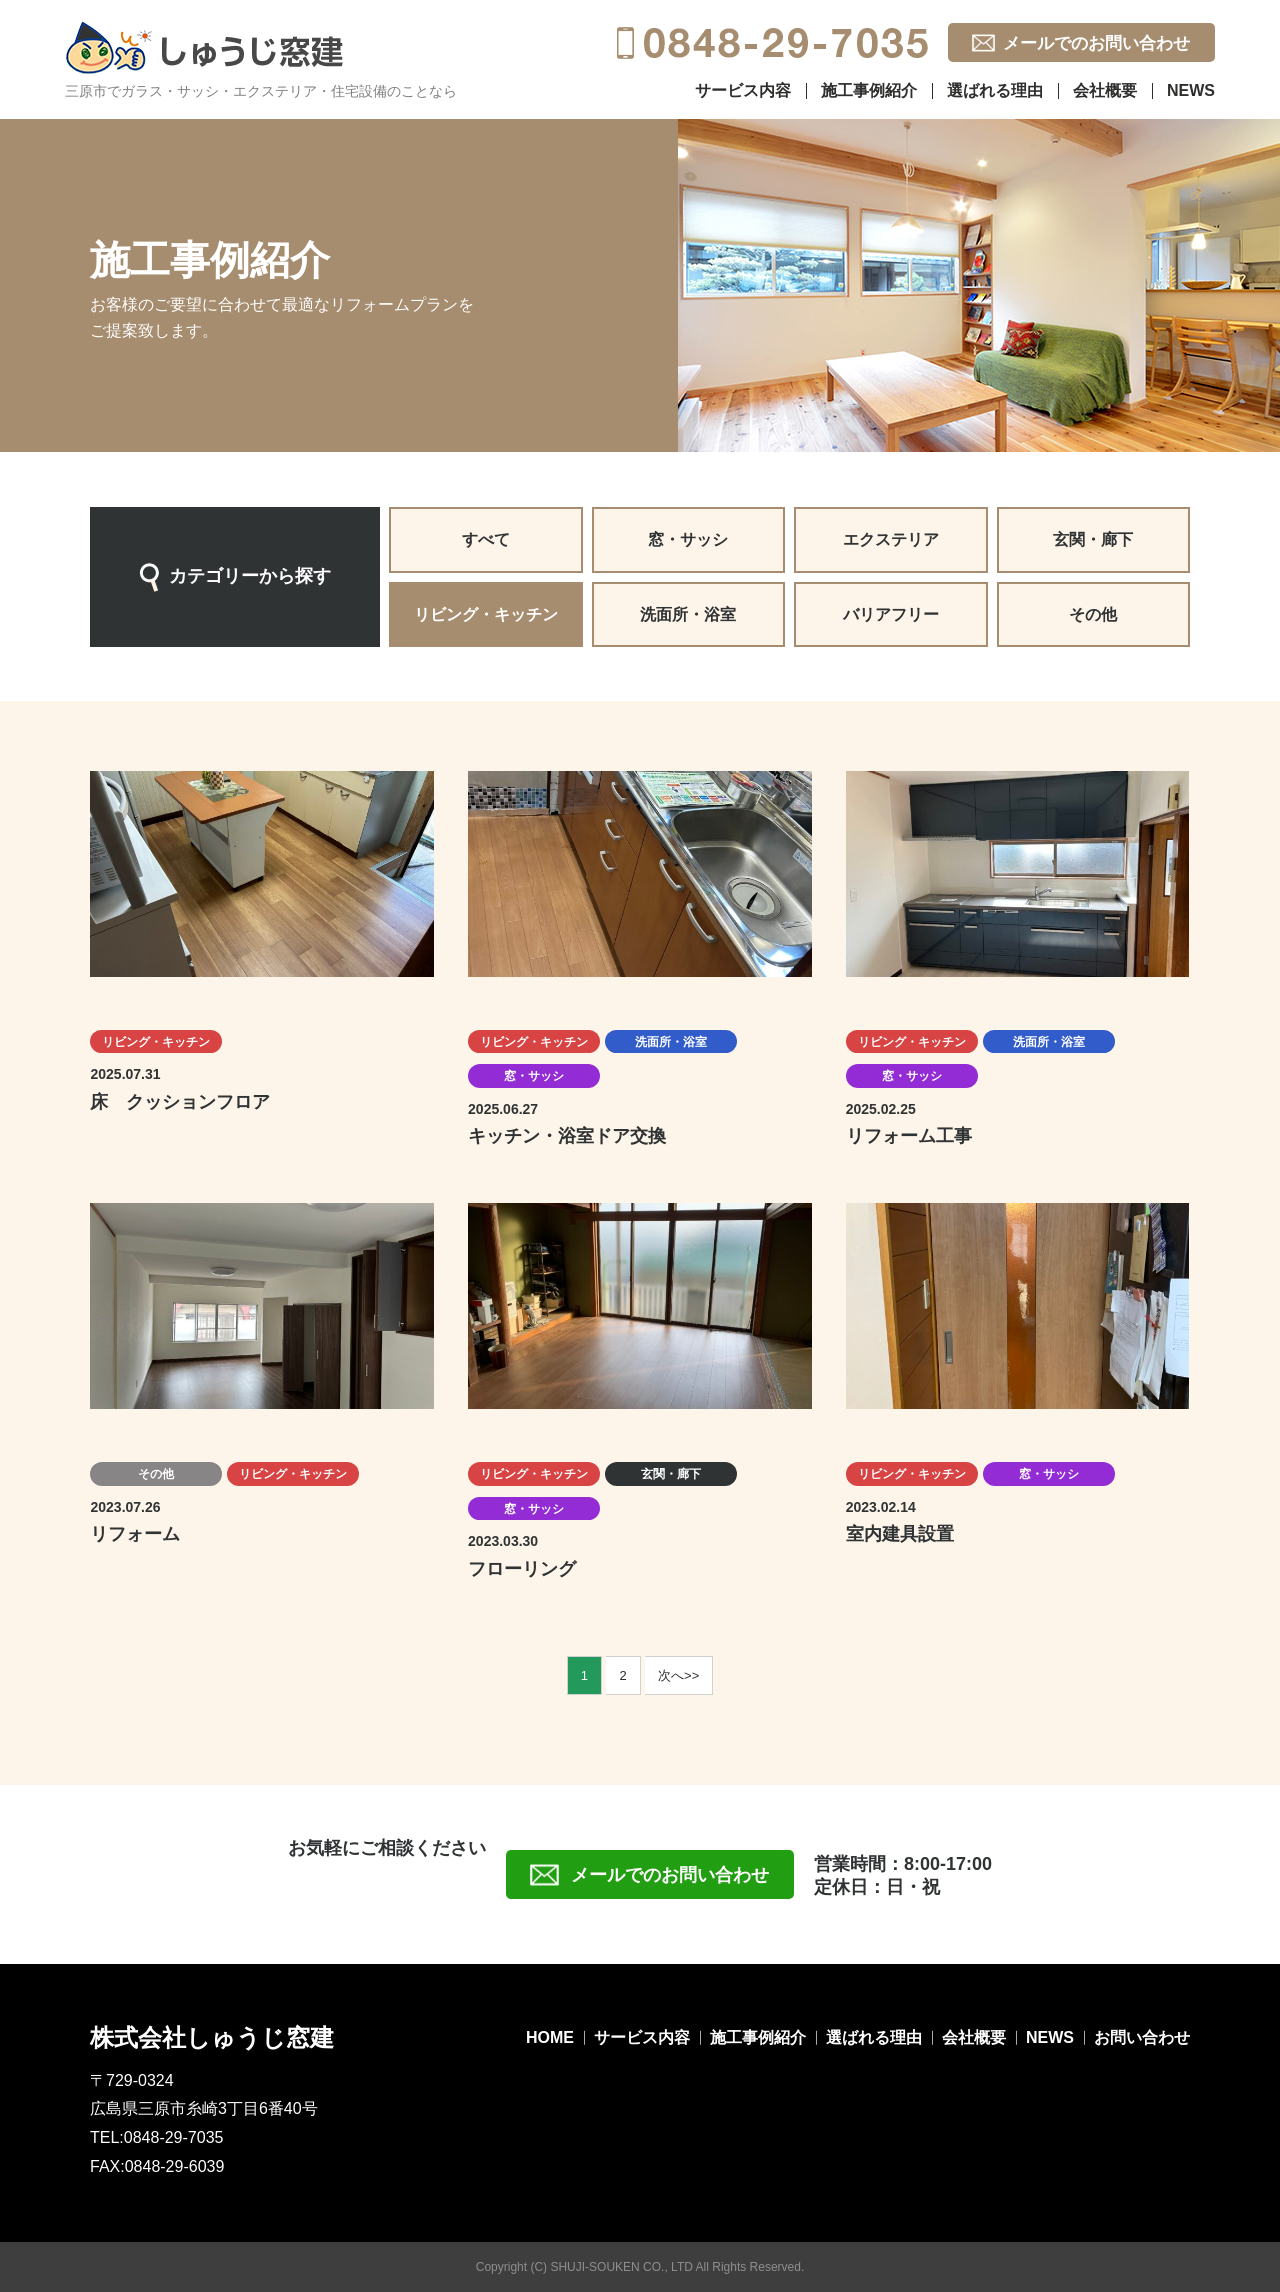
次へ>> (678, 1675)
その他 (1093, 614)
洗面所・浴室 (688, 614)
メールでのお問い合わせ (1096, 43)
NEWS (1191, 90)
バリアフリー (891, 614)
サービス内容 (743, 90)
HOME (550, 2037)
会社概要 (1105, 90)
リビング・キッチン (486, 614)
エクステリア (891, 539)
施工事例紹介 (869, 90)
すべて (486, 539)
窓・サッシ (688, 539)
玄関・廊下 (1093, 539)
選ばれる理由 (995, 90)
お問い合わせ (1142, 2037)
